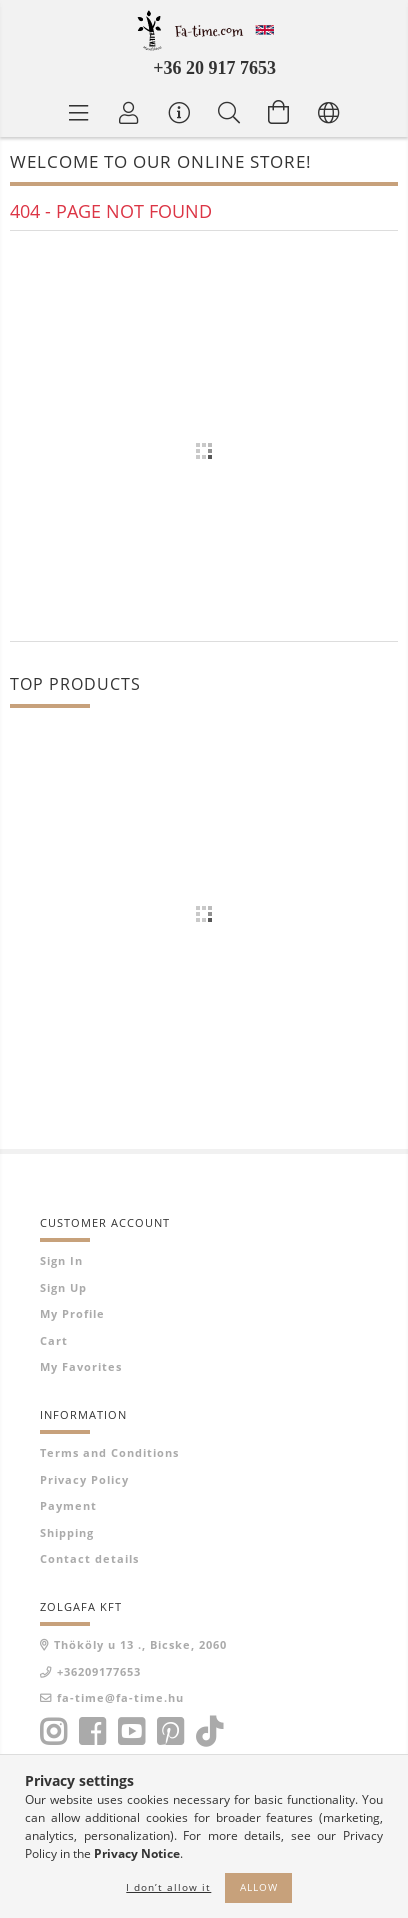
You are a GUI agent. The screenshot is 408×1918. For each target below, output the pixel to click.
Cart (54, 1340)
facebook (92, 1732)
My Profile (72, 1313)
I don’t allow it (168, 1887)
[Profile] (129, 112)
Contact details (89, 1558)
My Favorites (81, 1366)
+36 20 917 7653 (214, 68)
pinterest (170, 1732)
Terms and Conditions (109, 1452)
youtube (131, 1732)
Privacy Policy (84, 1479)
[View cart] (279, 112)
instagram (53, 1732)
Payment (68, 1505)
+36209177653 (99, 1671)
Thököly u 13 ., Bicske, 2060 (140, 1644)
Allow (259, 1887)
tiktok (215, 1732)
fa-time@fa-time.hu (120, 1697)
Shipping (67, 1532)
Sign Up (63, 1287)
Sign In (61, 1260)
